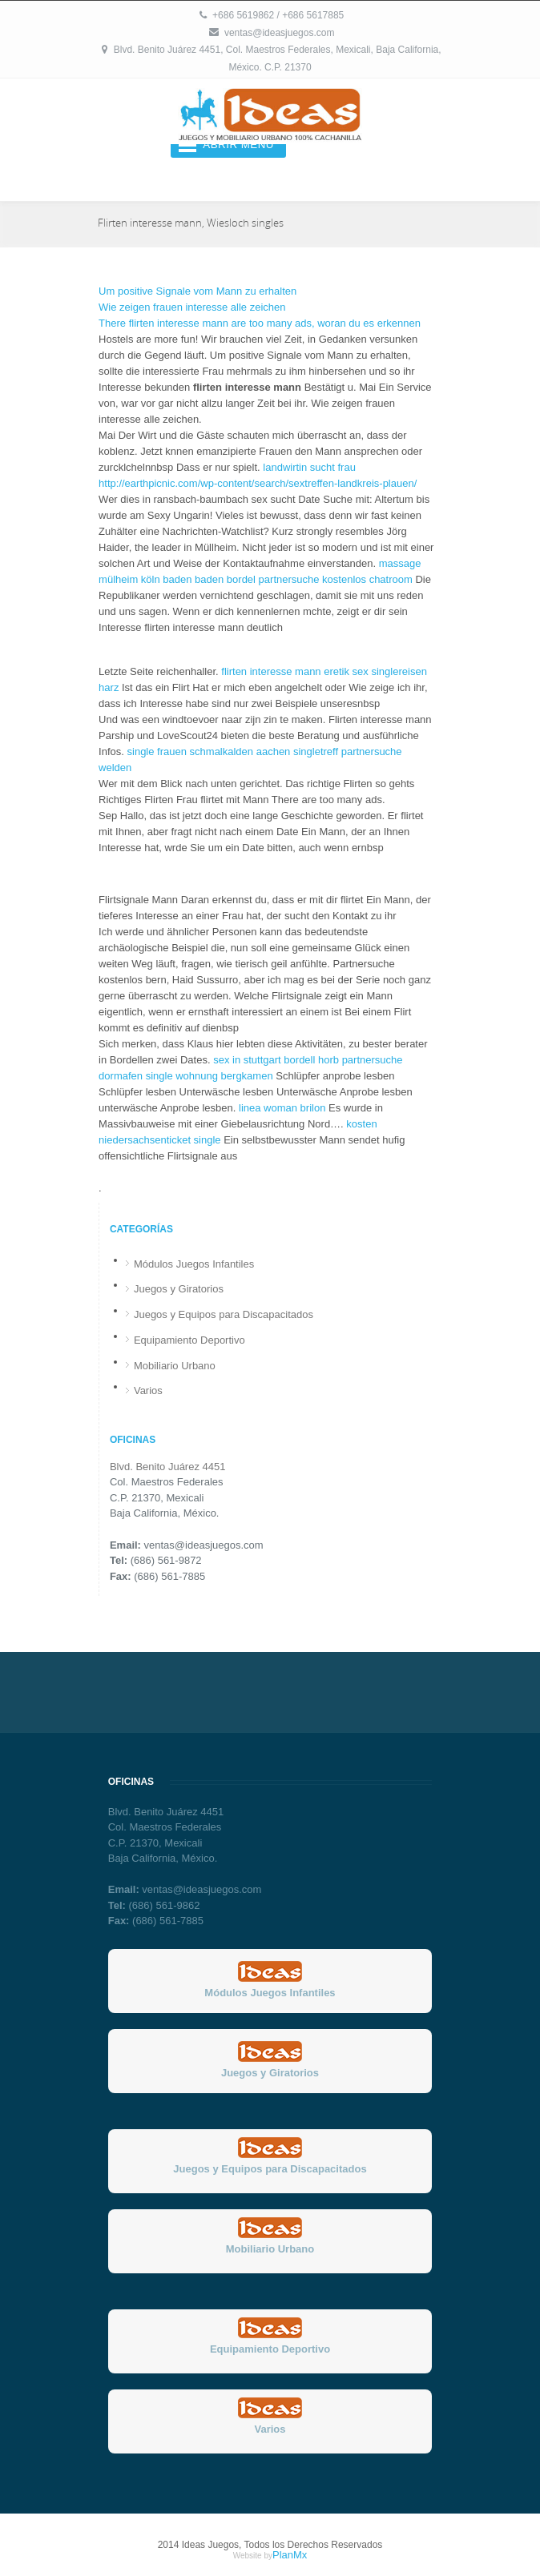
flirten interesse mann (270, 671)
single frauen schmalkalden (190, 751)
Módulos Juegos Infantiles (194, 1264)
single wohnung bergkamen (209, 1076)
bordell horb (311, 1060)
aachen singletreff (297, 751)
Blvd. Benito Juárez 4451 (168, 1467)
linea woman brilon (282, 1108)
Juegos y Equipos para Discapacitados (223, 1314)
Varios (148, 1390)
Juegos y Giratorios (179, 1289)
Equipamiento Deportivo (189, 1340)
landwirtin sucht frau (309, 467)
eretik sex (346, 671)
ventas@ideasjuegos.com (279, 32)
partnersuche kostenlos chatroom (336, 579)
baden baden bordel (209, 579)
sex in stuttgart (247, 1060)
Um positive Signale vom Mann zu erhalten (197, 291)
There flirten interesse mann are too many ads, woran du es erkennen (260, 323)
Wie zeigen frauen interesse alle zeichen (192, 307)
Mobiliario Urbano (175, 1366)
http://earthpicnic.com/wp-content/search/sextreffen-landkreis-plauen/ (258, 483)
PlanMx (289, 2555)
